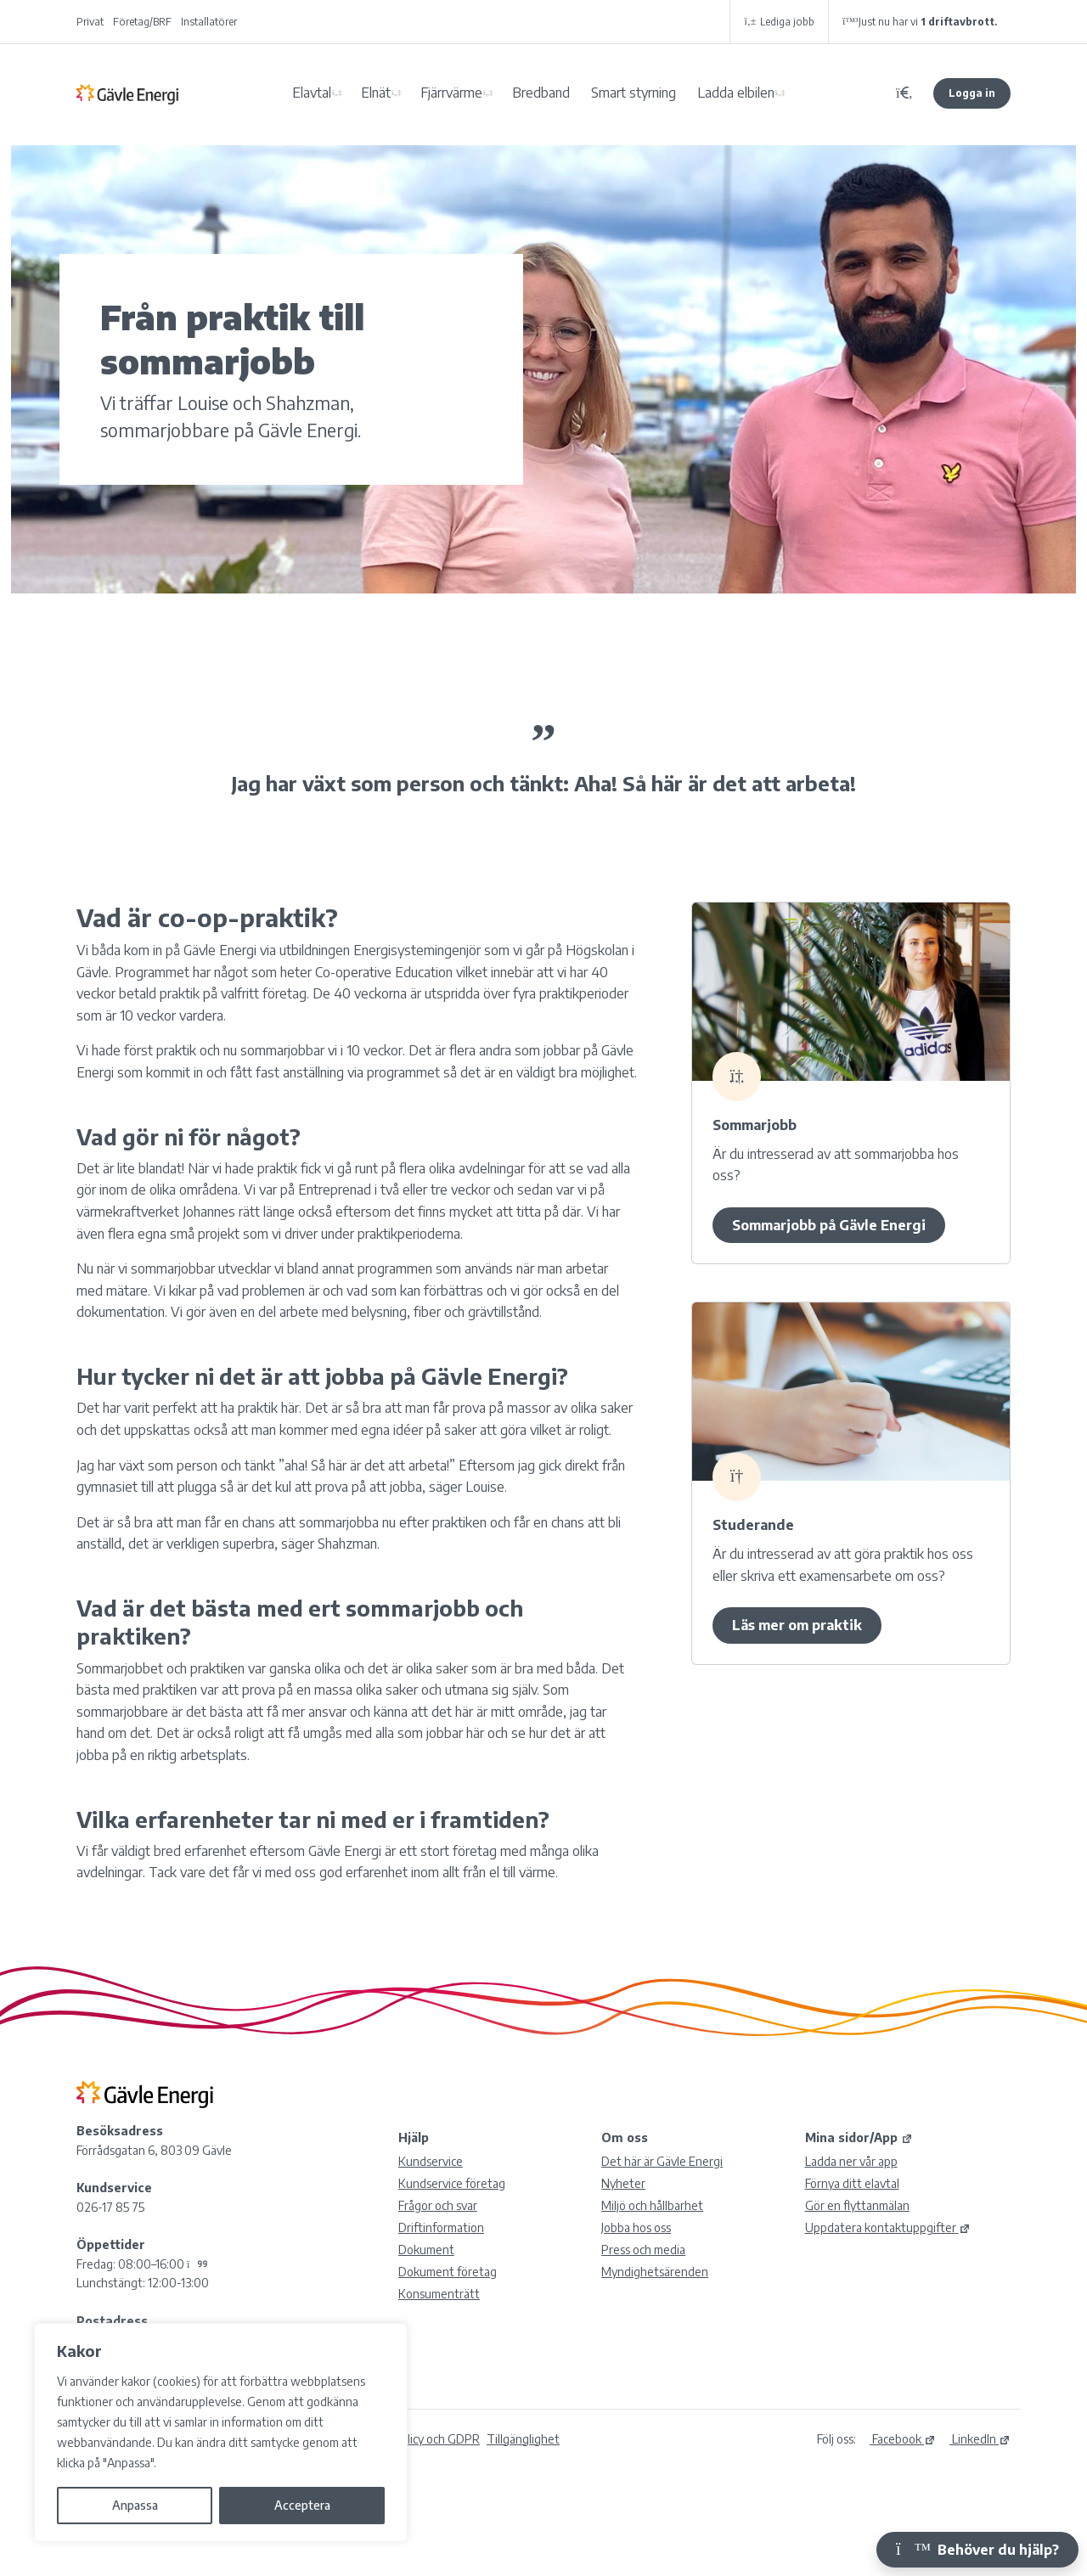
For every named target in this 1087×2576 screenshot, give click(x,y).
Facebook (903, 2439)
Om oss (624, 2137)
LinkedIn (980, 2439)
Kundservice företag (451, 2183)
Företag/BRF (142, 21)
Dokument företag (447, 2271)
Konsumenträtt (439, 2293)
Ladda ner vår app (851, 2161)
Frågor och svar (437, 2205)
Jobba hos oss (636, 2227)
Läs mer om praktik (797, 1625)
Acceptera (302, 2505)
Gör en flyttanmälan (857, 2205)
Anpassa (135, 2505)
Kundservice (430, 2161)
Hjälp (413, 2137)
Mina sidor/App (859, 2137)
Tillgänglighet (523, 2439)
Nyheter (623, 2183)
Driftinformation (441, 2227)
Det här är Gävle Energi (662, 2161)
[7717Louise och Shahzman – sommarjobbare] (851, 992)
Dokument (426, 2249)
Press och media (643, 2249)
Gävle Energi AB (127, 93)
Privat (90, 21)
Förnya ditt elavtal (852, 2183)
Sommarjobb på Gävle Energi (829, 1225)
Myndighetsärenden (654, 2271)
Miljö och (652, 2205)
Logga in (972, 93)
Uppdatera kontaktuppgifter (888, 2227)
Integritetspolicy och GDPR (408, 2439)
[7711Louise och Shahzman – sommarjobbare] (851, 1391)
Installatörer (209, 21)
